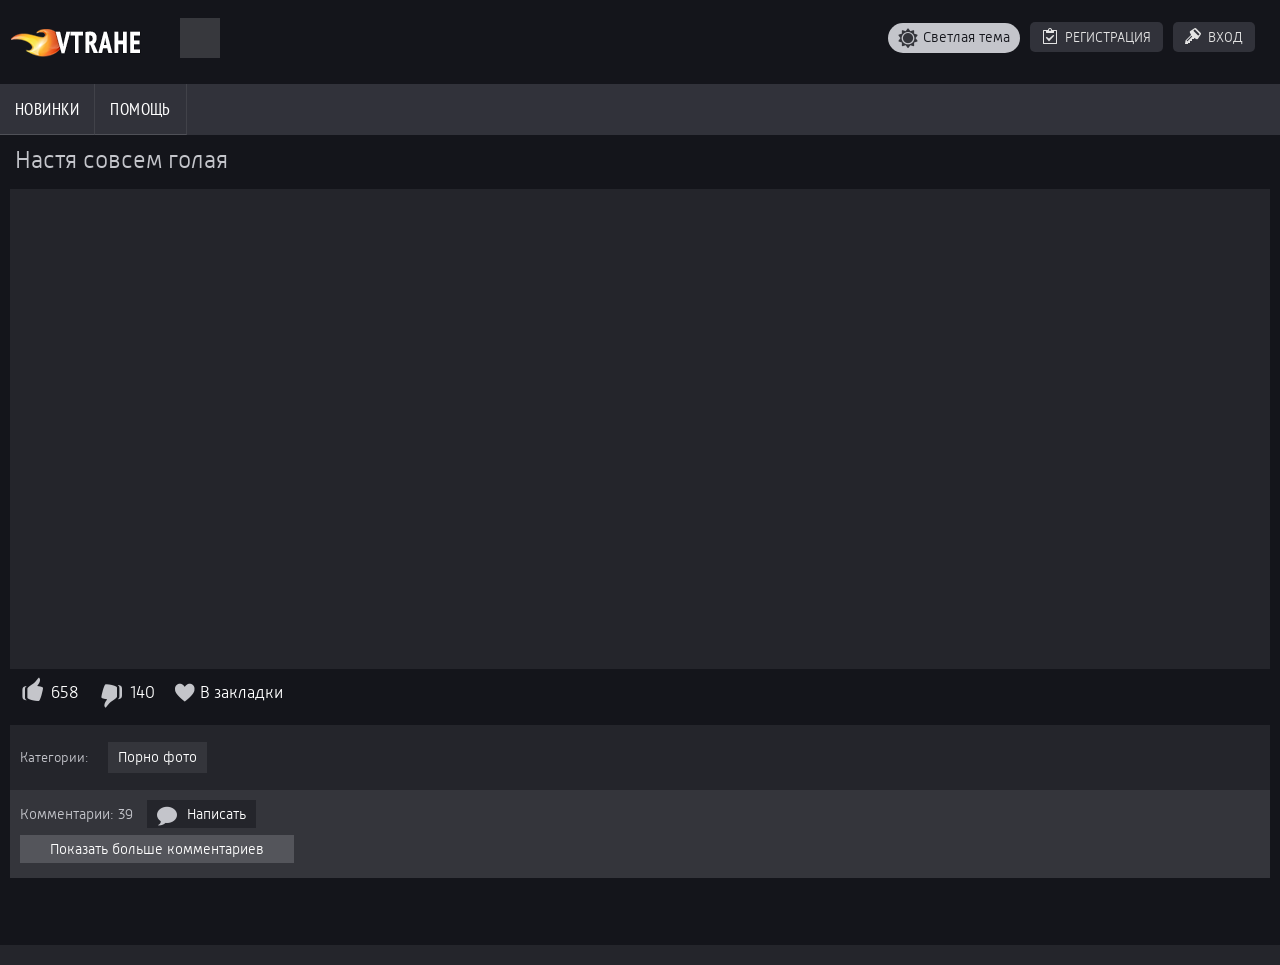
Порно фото (157, 757)
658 (65, 692)
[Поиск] (200, 38)
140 (142, 692)
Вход (1225, 37)
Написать (216, 814)
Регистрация (1108, 37)
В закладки (241, 692)
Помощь (140, 109)
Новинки (47, 109)
